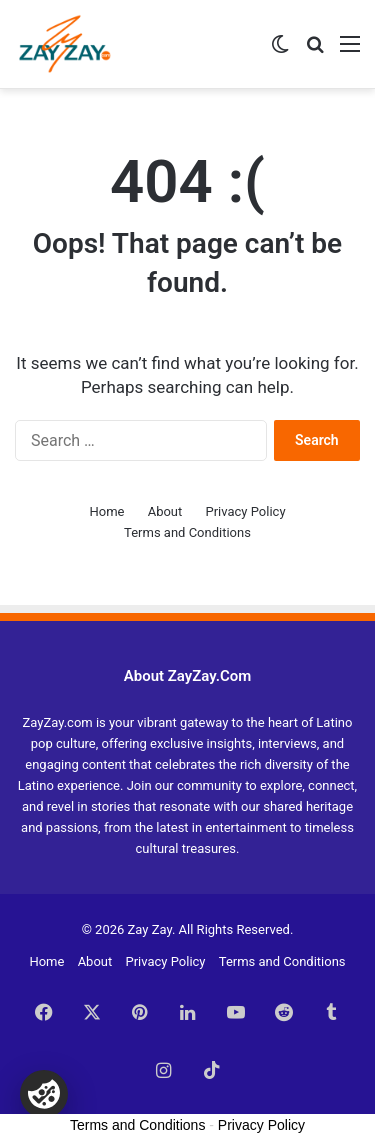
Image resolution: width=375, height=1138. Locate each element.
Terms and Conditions (187, 532)
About (165, 511)
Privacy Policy (246, 511)
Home (106, 511)
